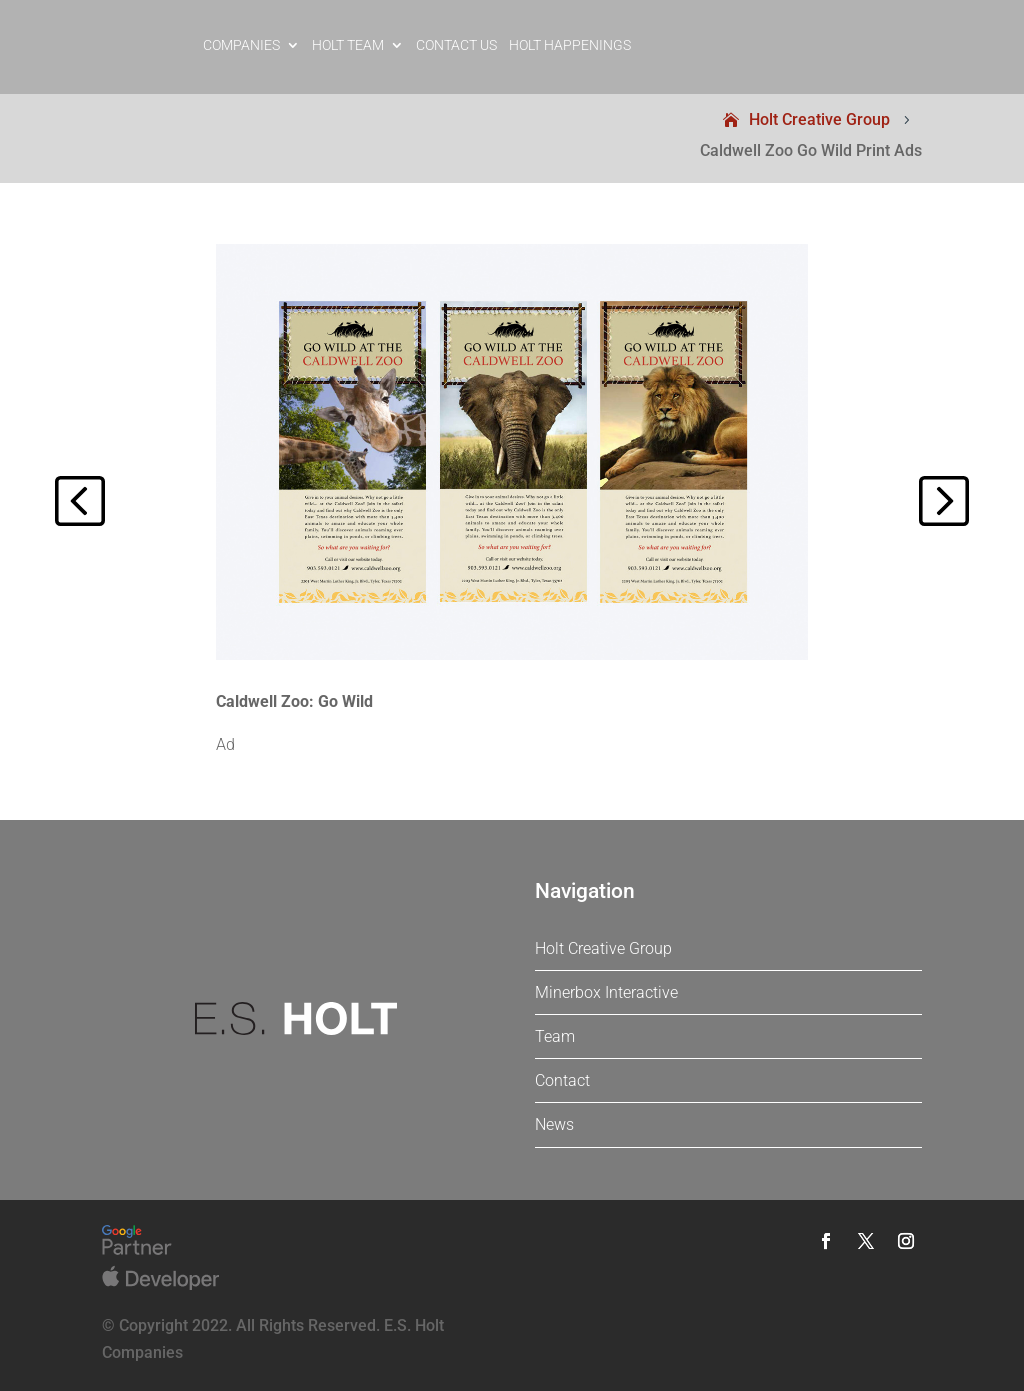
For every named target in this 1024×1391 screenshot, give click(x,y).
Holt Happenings (570, 45)
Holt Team (348, 45)
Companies (241, 45)
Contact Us (456, 45)
